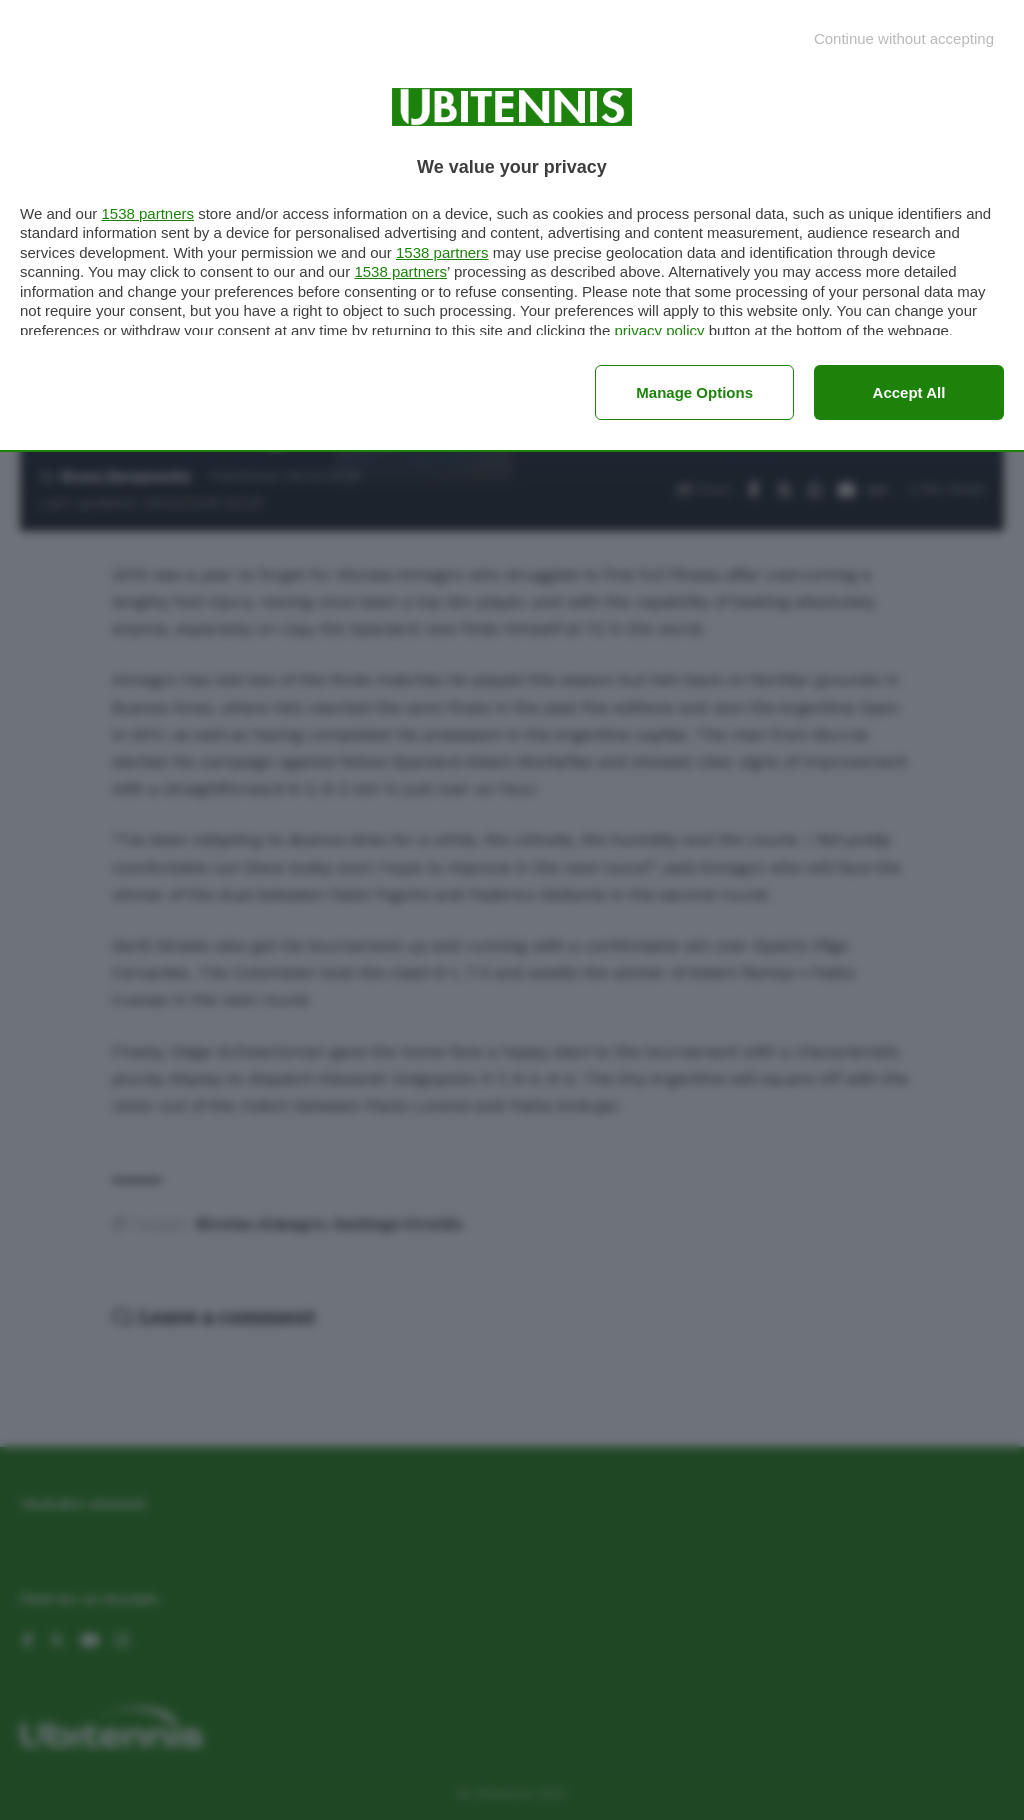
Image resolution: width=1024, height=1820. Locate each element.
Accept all (909, 392)
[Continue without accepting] (904, 38)
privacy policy (659, 330)
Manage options (694, 392)
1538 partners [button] (147, 213)
